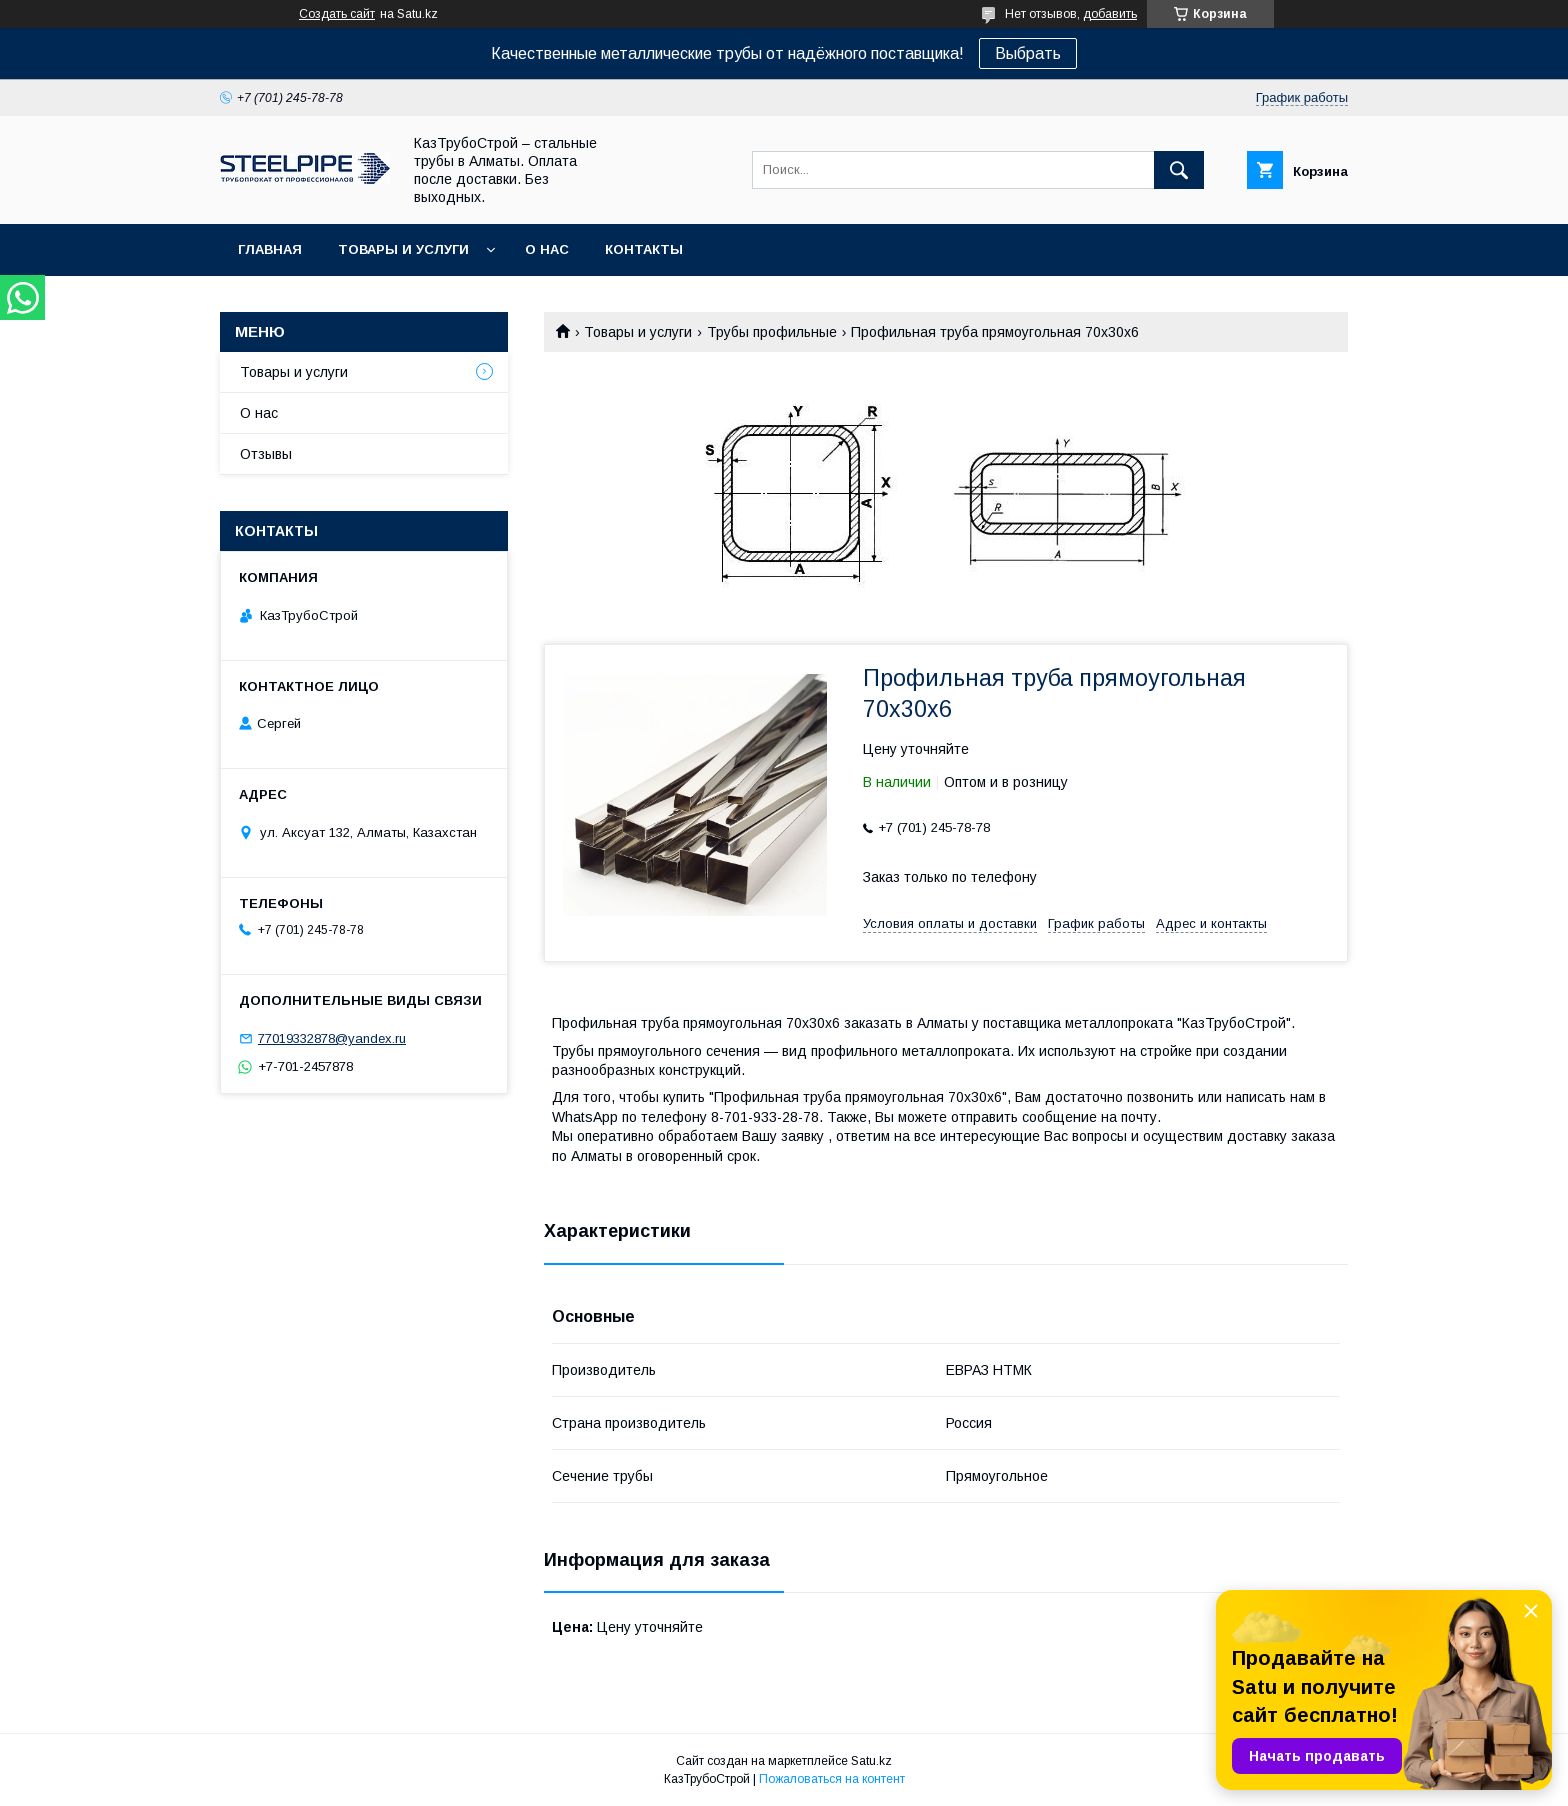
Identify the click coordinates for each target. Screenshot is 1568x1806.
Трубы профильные (772, 332)
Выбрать (1028, 53)
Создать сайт (337, 14)
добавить (1110, 14)
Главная (270, 249)
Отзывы (266, 454)
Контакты (644, 249)
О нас (547, 249)
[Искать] (1179, 170)
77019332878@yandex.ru (332, 1038)
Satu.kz (871, 1761)
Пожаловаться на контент (832, 1779)
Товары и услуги (403, 249)
